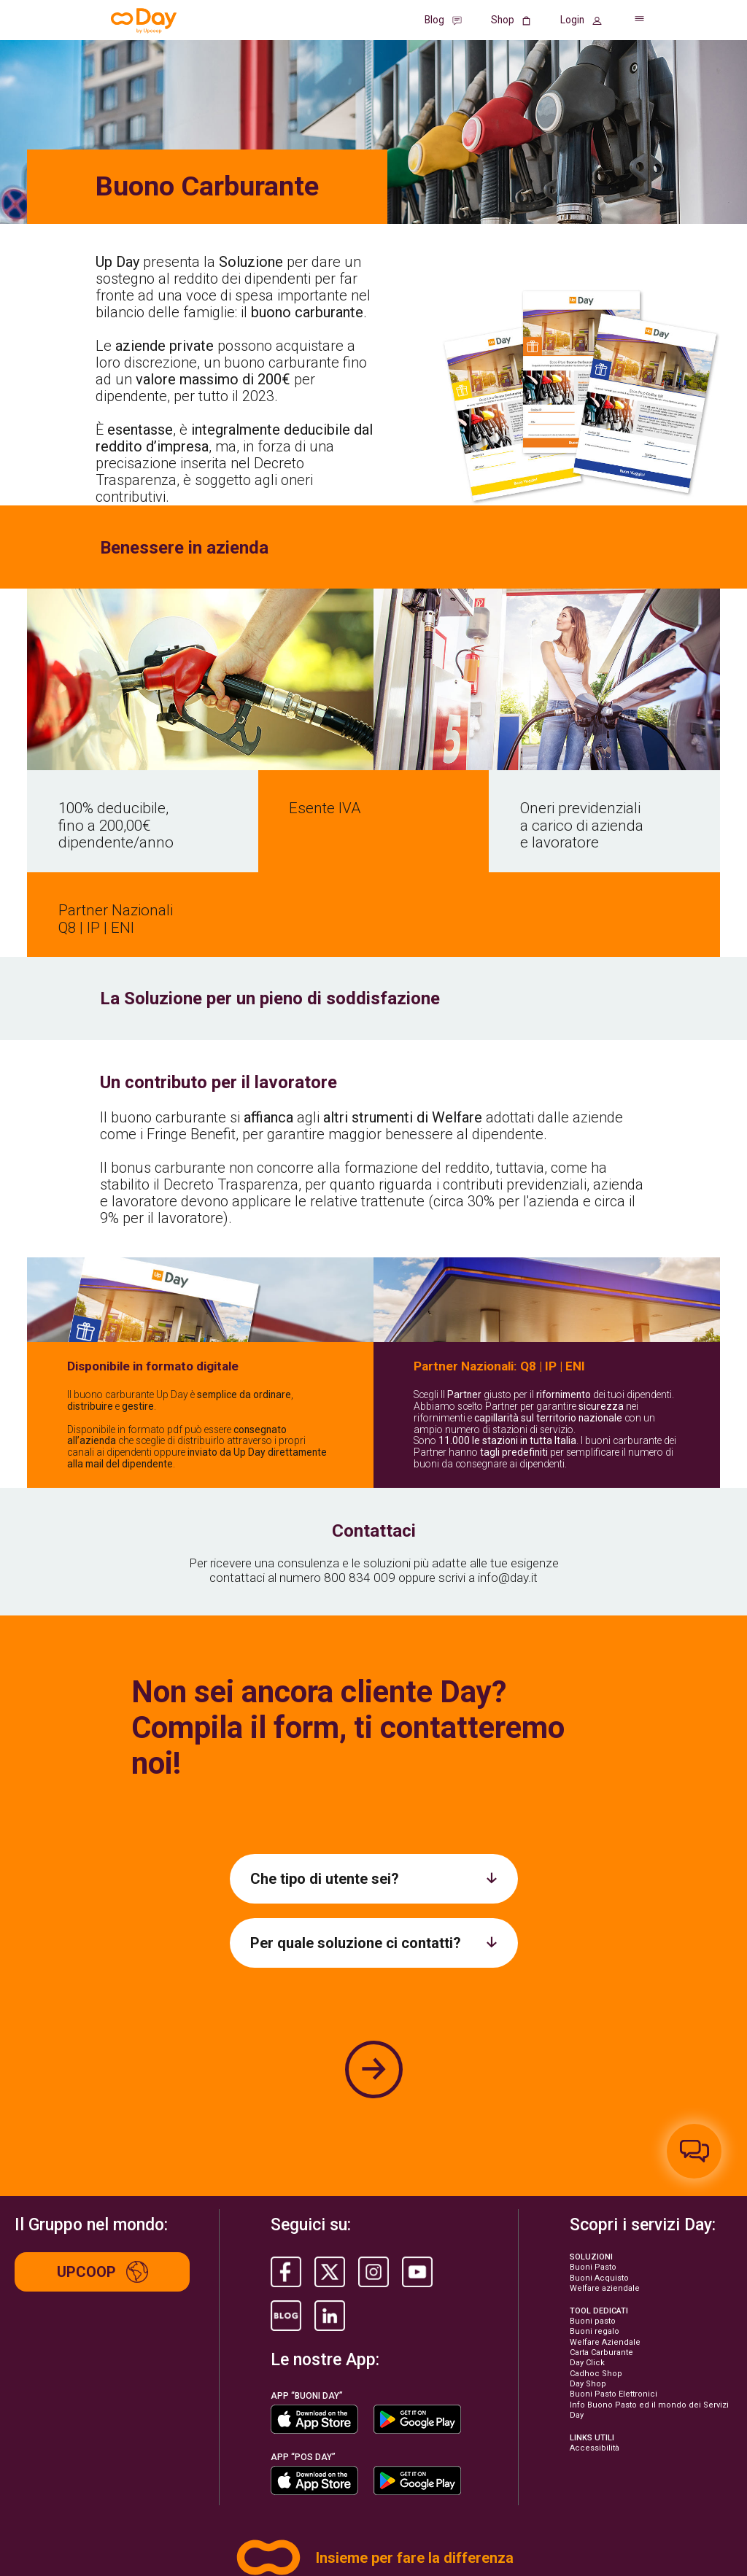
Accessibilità (594, 2331)
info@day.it (508, 1461)
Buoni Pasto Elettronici (613, 2277)
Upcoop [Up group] (102, 2155)
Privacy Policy (37, 2512)
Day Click (587, 2246)
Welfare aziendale (605, 2171)
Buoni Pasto (593, 2150)
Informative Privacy (164, 2512)
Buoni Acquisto (599, 2161)
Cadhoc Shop (596, 2256)
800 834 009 (359, 1461)
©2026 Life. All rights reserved (63, 2549)
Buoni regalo (594, 2214)
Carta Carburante (601, 2236)
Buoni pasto (593, 2204)
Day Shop (588, 2267)
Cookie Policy (97, 2512)
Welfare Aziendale (605, 2225)
